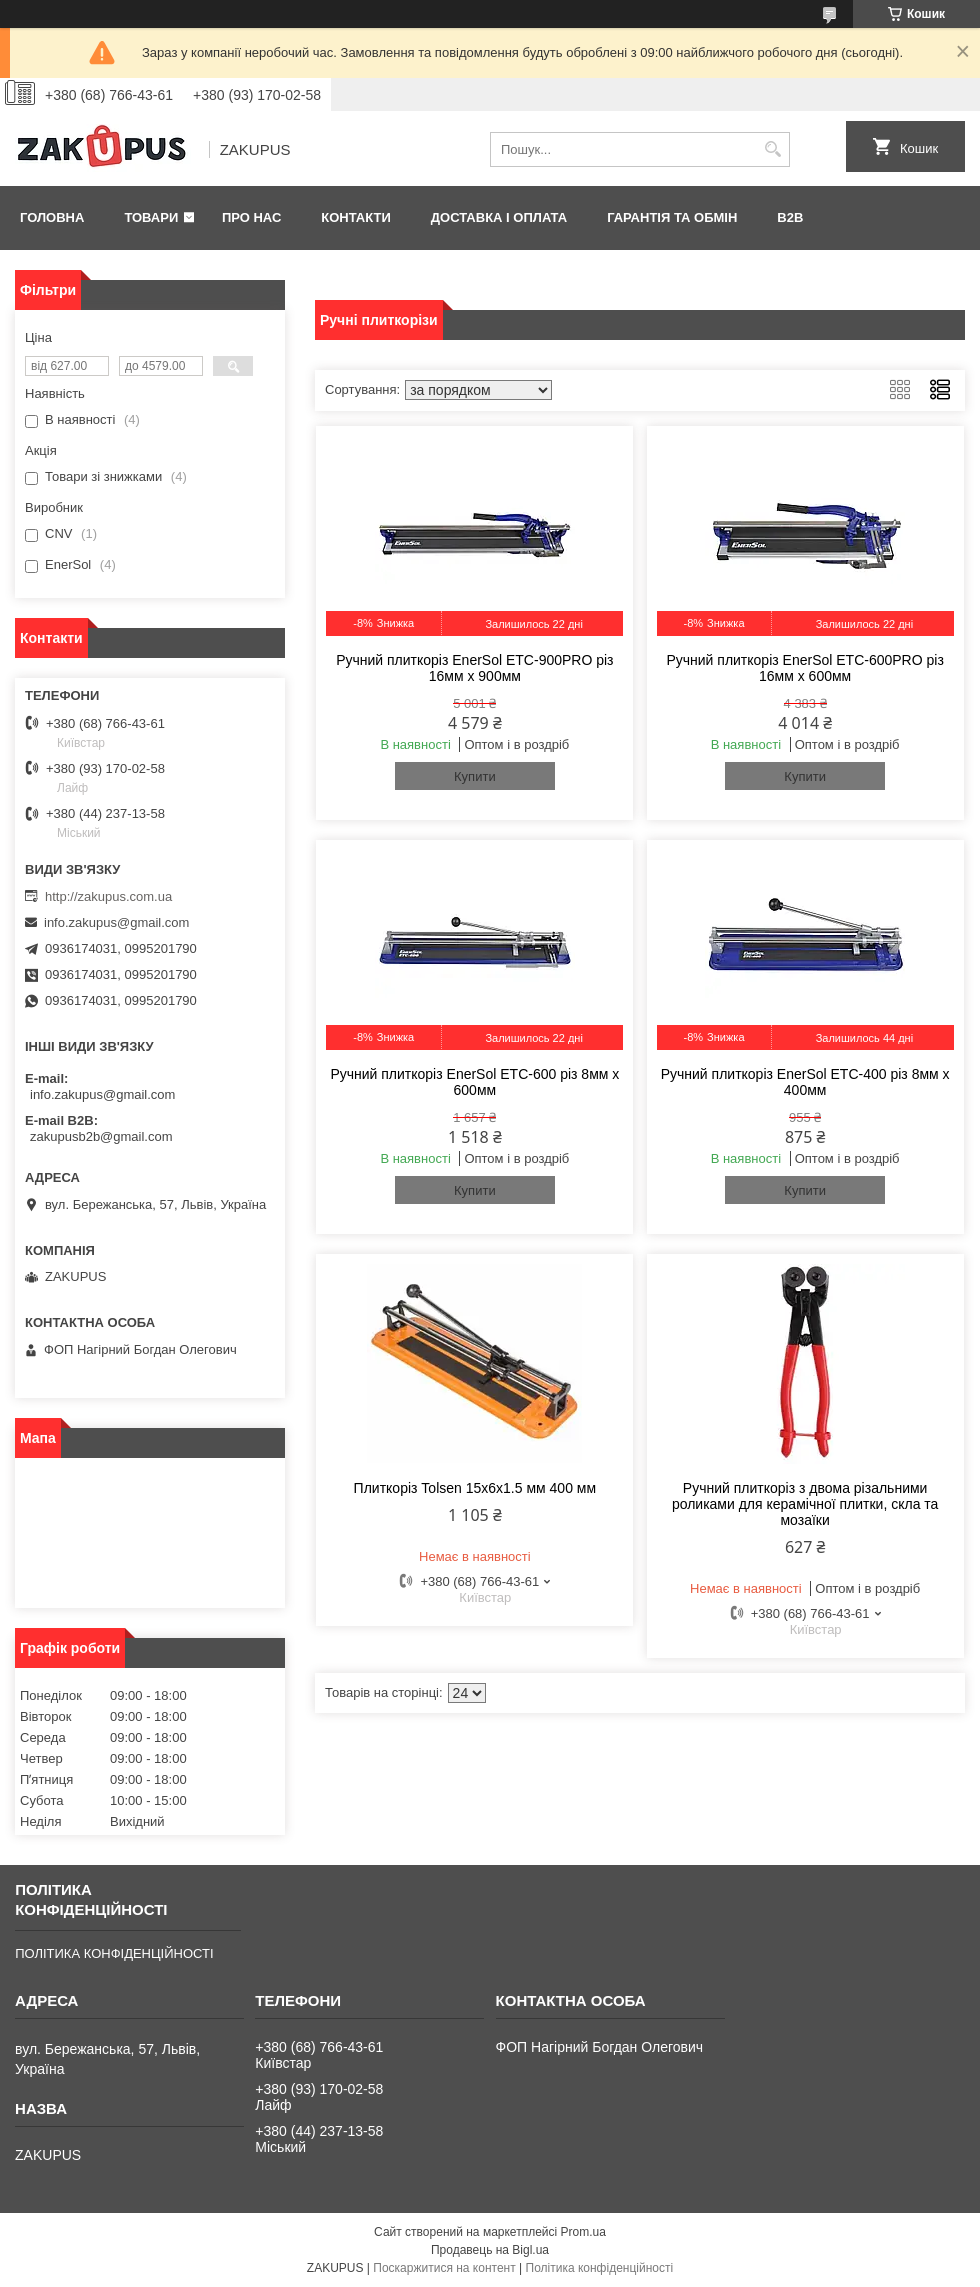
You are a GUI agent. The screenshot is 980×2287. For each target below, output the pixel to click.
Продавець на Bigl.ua (490, 2250)
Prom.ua (583, 2232)
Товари (151, 217)
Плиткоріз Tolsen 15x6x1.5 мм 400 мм (475, 1488)
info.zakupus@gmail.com (116, 922)
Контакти (356, 217)
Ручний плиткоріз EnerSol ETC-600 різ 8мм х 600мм (474, 1082)
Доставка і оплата (499, 217)
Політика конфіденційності (600, 2268)
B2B (790, 217)
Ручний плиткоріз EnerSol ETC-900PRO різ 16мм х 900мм (474, 668)
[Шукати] (772, 149)
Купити (475, 776)
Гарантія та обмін (672, 217)
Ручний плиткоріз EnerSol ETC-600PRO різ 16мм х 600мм (804, 668)
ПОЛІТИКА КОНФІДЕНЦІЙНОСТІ (114, 1953)
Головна (52, 217)
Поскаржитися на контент (444, 2268)
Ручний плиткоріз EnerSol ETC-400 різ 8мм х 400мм (805, 1082)
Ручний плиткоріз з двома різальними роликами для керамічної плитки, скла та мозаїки (805, 1504)
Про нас (251, 217)
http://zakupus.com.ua (108, 896)
